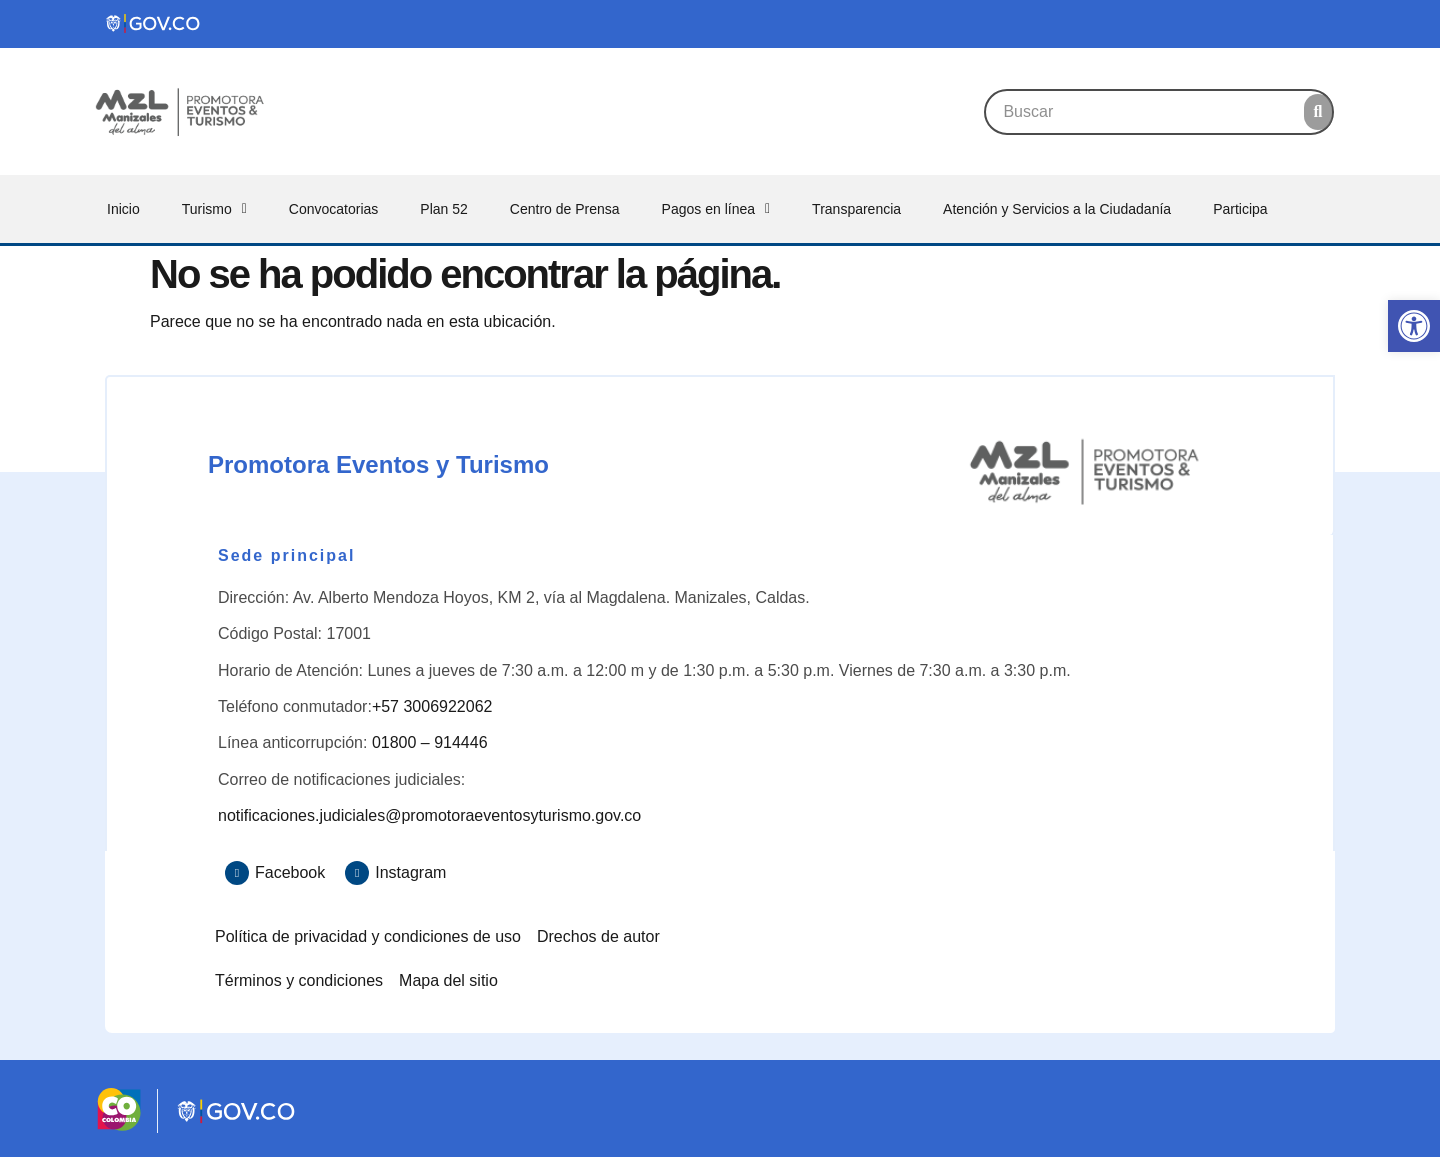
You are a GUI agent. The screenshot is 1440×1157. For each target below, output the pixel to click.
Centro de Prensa (565, 209)
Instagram (410, 872)
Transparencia (856, 209)
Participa (1240, 209)
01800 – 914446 (430, 742)
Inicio (123, 209)
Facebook (290, 872)
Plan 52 (443, 209)
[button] (1414, 326)
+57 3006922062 (432, 706)
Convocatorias (334, 209)
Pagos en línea (716, 209)
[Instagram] (357, 873)
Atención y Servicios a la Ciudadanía (1057, 209)
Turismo (214, 209)
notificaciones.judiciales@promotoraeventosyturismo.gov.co (429, 815)
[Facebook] (237, 873)
